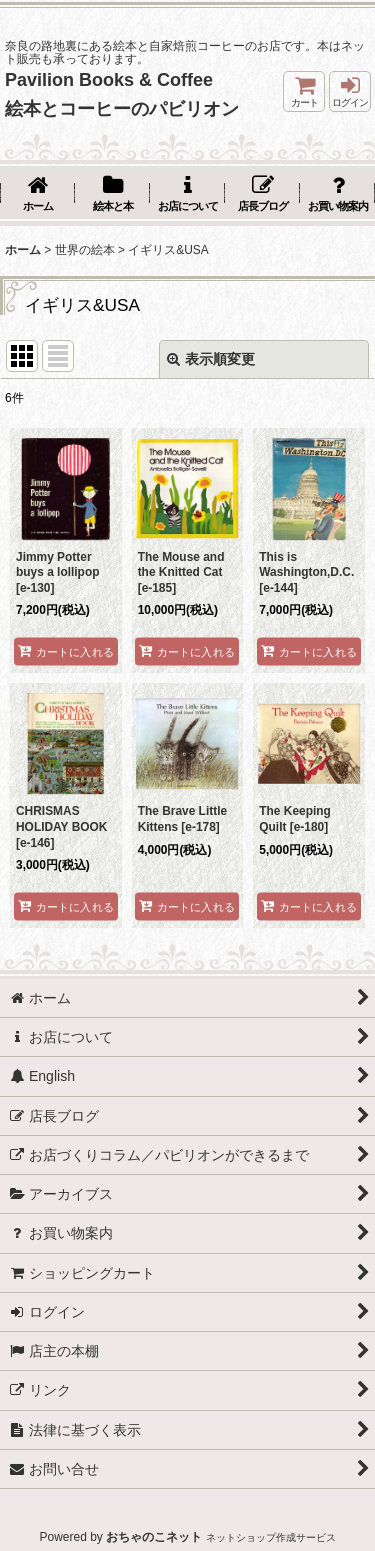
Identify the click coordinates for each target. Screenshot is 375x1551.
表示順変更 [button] (211, 359)
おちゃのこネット (154, 1537)
